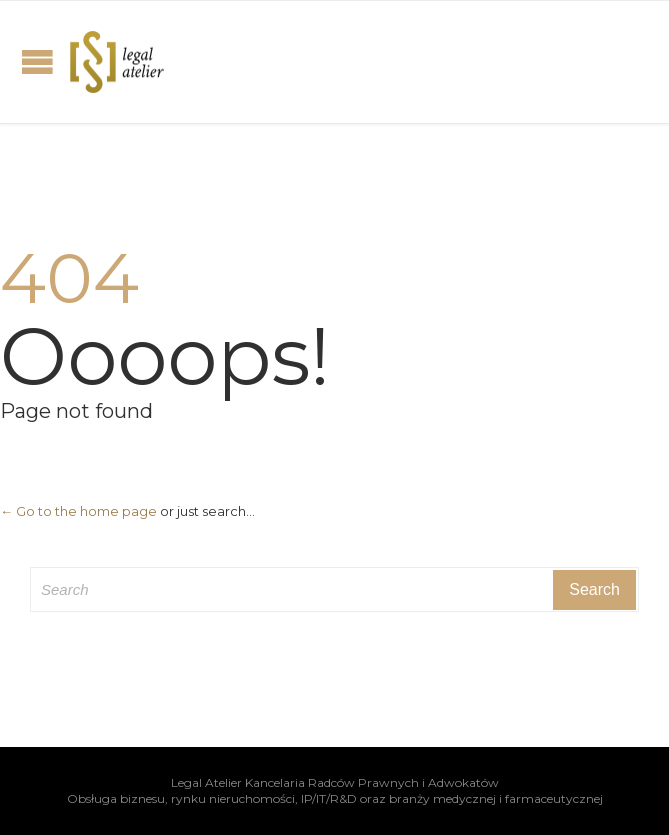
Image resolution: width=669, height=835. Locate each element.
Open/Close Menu (37, 61)
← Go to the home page (78, 511)
